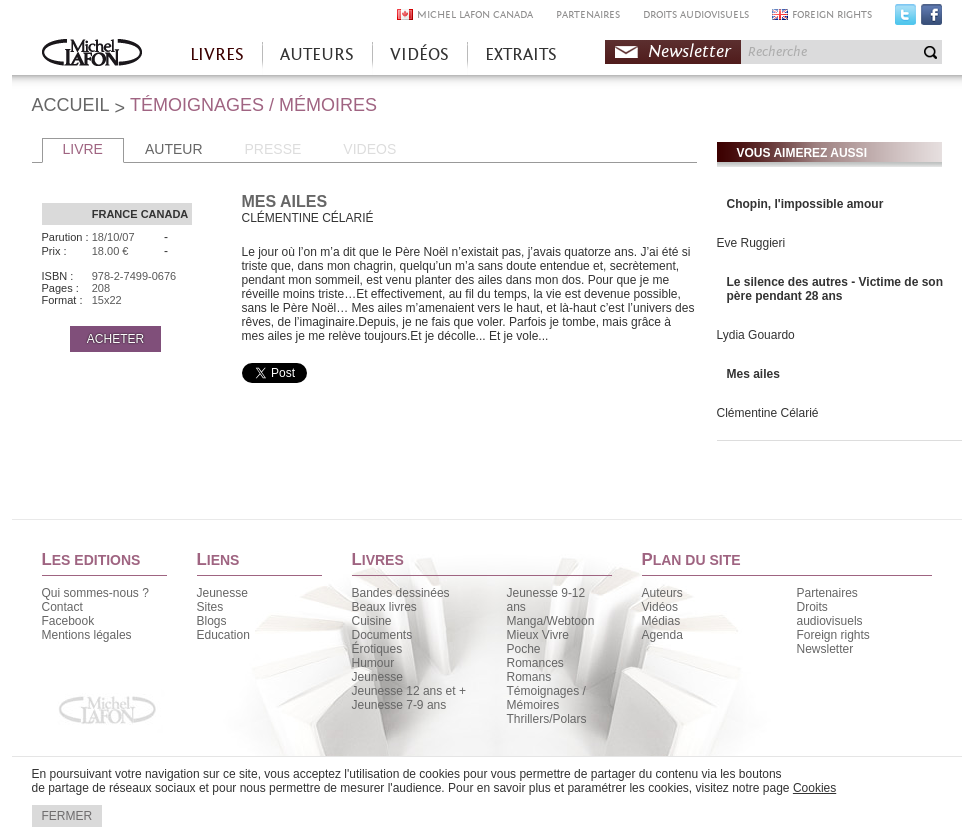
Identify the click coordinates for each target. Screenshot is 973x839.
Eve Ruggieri (751, 243)
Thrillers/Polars (547, 719)
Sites (210, 607)
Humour (373, 663)
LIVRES (217, 54)
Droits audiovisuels (830, 614)
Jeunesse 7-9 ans (399, 705)
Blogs (212, 621)
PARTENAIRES (588, 14)
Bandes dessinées (401, 593)
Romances (535, 663)
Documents (382, 635)
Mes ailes (753, 374)
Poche (524, 649)
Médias (661, 621)
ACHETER (115, 339)
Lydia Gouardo (756, 335)
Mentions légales (87, 635)
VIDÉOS (419, 54)
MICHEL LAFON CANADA (475, 14)
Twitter (905, 19)
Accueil (92, 54)
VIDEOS (369, 149)
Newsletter (689, 51)
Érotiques (377, 649)
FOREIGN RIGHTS (832, 14)
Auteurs (662, 593)
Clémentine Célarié (768, 413)
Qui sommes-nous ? (95, 593)
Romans (529, 677)
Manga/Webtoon (551, 621)
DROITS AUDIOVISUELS (696, 14)
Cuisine (372, 621)
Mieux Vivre (538, 635)
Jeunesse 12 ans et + (409, 691)
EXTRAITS (521, 54)
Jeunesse (222, 593)
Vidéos (660, 607)
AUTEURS (317, 54)
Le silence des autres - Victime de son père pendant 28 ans (835, 289)
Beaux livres (384, 607)
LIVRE (83, 149)
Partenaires (827, 593)
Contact (62, 607)
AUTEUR (174, 149)
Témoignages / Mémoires (546, 698)
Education (223, 635)
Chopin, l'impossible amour (805, 204)
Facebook (931, 19)
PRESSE (273, 149)
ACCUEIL (71, 105)
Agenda (662, 635)
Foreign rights (833, 635)
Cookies (814, 788)
